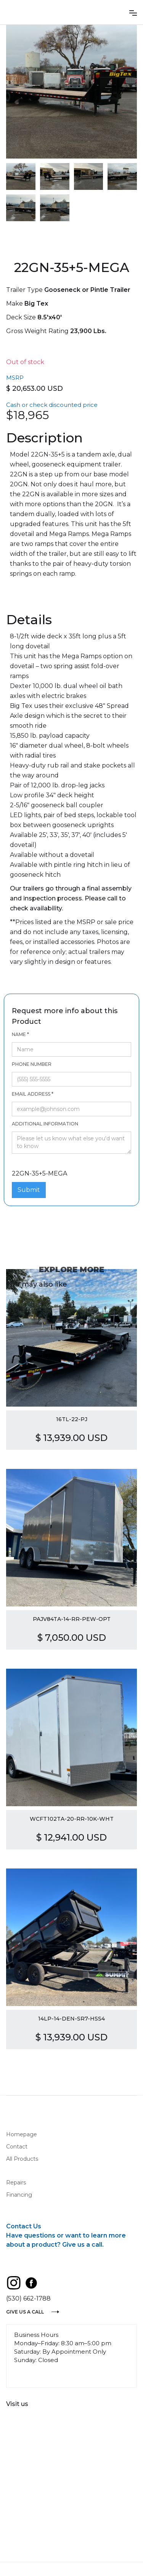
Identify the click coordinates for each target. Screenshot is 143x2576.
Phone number (31, 1064)
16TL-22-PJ (71, 1419)
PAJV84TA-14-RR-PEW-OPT (72, 1619)
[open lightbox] (71, 92)
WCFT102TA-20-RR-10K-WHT (72, 1818)
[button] (133, 12)
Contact (16, 2146)
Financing (19, 2194)
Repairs (16, 2182)
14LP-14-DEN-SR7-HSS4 (71, 2018)
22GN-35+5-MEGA (33, 1161)
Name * (20, 1034)
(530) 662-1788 (28, 2298)
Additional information (45, 1124)
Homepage (21, 2134)
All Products (22, 2158)
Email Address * (32, 1094)
